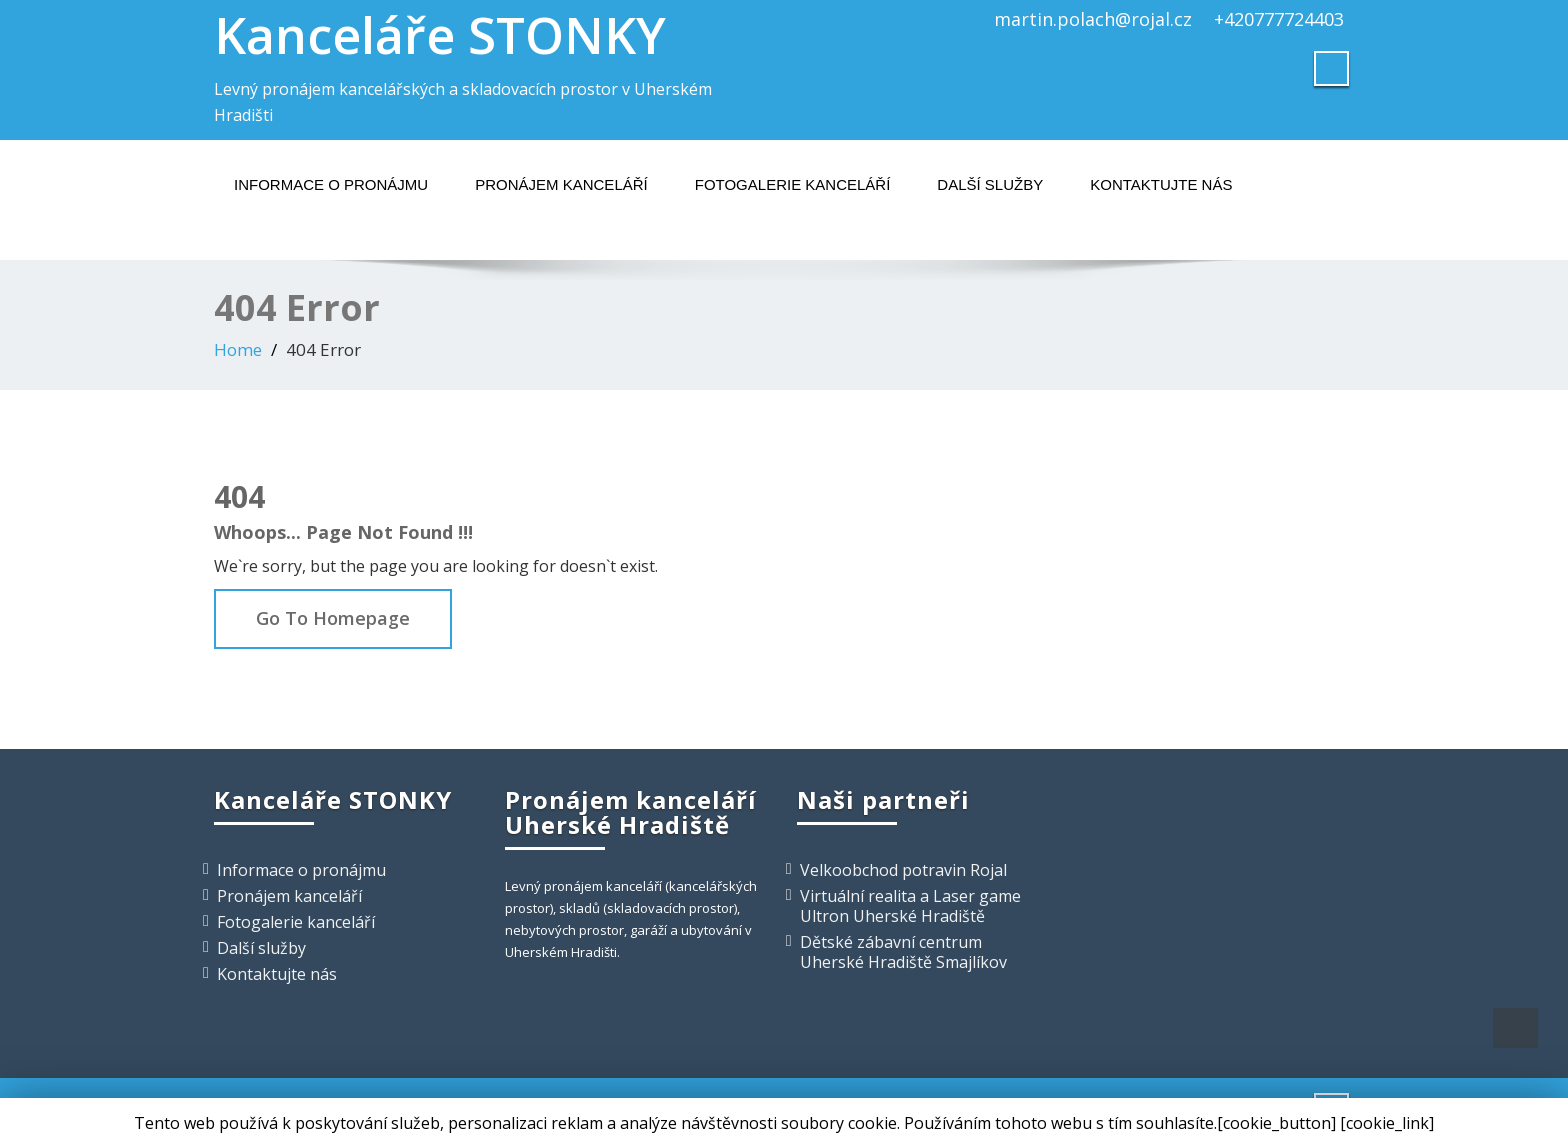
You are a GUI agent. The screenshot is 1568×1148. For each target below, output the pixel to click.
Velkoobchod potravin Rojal (903, 870)
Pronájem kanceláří (561, 184)
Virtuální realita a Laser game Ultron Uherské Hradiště (910, 906)
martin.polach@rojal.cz (1093, 19)
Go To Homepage (333, 618)
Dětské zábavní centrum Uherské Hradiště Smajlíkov (903, 952)
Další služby (990, 184)
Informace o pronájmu (331, 184)
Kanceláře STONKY (440, 35)
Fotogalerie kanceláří (793, 184)
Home (238, 349)
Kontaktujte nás (1161, 184)
